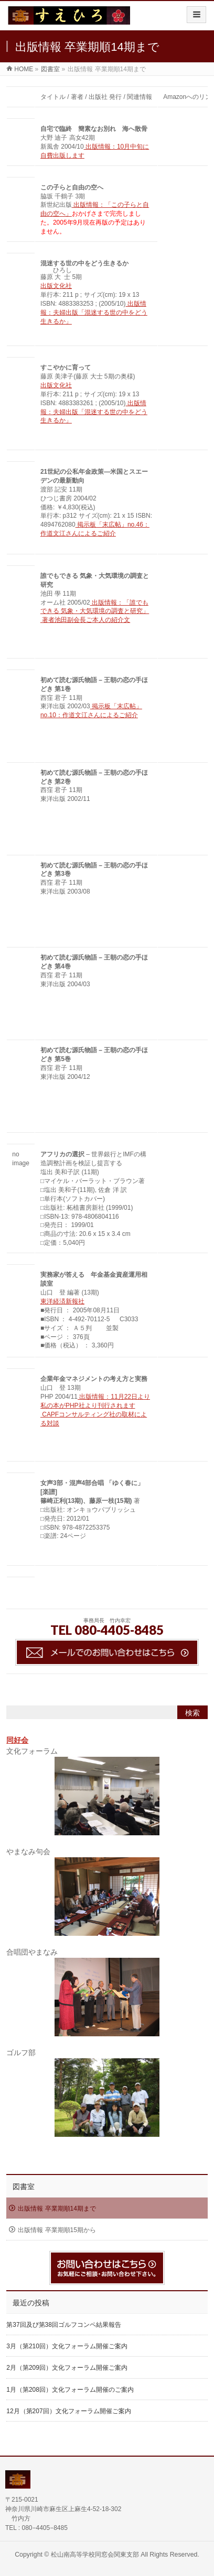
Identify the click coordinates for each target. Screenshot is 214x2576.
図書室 (24, 2186)
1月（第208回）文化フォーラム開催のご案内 (70, 2389)
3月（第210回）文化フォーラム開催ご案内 (66, 2346)
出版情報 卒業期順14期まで (57, 2208)
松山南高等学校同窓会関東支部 (95, 2554)
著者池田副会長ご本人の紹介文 (85, 619)
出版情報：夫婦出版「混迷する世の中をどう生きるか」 (93, 312)
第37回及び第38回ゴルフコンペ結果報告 (63, 2324)
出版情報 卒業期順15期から (57, 2230)
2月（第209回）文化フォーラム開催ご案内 (66, 2367)
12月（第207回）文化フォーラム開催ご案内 (68, 2411)
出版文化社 (56, 285)
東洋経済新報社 (62, 1301)
